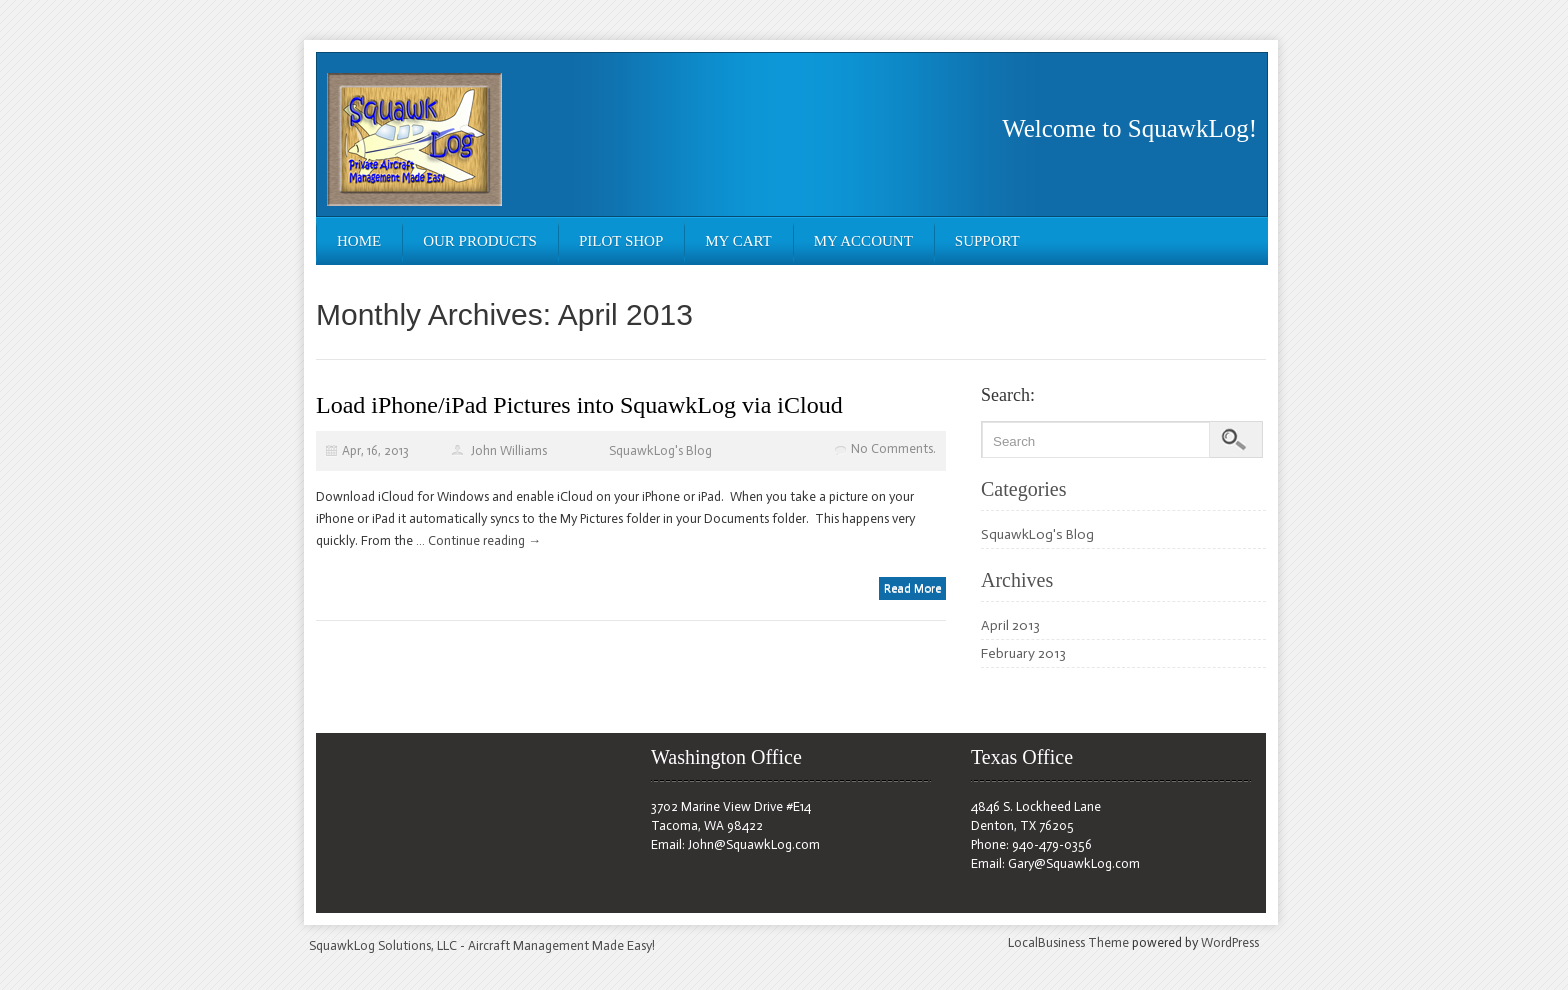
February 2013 (1023, 653)
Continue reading (484, 540)
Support (987, 241)
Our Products (480, 241)
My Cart (738, 241)
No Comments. (893, 448)
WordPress (1230, 942)
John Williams (509, 450)
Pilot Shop (621, 241)
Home (359, 241)
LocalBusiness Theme (1068, 942)
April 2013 (1010, 625)
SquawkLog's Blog (660, 450)
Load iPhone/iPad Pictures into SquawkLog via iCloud (579, 405)
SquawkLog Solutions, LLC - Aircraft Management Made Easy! (482, 945)
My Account (863, 241)
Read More (912, 588)
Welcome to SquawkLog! (1129, 128)
